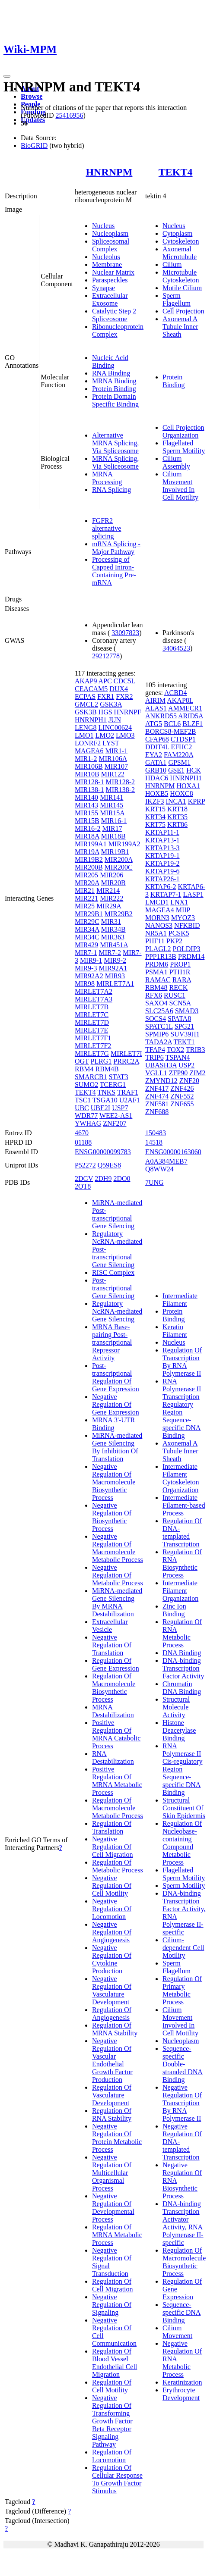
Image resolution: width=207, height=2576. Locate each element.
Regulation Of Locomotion (111, 2455)
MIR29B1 (89, 913)
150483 (155, 1132)
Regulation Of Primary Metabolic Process (182, 1990)
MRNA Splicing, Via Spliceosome (115, 462)
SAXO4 (156, 1003)
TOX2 (176, 1049)
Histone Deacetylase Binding (179, 1730)
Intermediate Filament (179, 1299)
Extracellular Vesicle (110, 1625)
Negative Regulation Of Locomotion (111, 1908)
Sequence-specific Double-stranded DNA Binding (182, 2064)
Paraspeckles (110, 280)
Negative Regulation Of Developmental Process (113, 2207)
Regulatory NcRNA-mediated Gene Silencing (117, 1311)
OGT (82, 1061)
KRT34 (155, 816)
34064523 (176, 648)
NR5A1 (156, 933)
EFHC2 (181, 747)
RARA (181, 979)
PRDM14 (191, 956)
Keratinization (182, 2382)
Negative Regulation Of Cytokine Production (111, 1959)
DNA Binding (181, 1652)
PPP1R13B (160, 956)
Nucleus (103, 225)
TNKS (106, 1092)
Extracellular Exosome (110, 299)
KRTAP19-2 (162, 863)
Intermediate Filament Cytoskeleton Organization (180, 1478)
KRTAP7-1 (166, 894)
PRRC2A (126, 1061)
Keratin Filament (174, 1330)
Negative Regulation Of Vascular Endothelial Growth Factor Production (112, 2060)
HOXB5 (156, 793)
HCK (193, 770)
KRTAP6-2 (160, 886)
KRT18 (177, 809)
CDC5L (124, 681)
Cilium (172, 264)
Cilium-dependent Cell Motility (183, 1947)
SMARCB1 (91, 1076)
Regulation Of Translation (111, 1827)
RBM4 (84, 1069)
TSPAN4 (177, 1057)
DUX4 (118, 688)
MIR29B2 (119, 913)
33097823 (125, 632)
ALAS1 (156, 708)
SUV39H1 (185, 1034)
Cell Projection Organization (183, 431)
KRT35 (177, 816)
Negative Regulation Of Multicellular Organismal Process (111, 2172)
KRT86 (177, 824)
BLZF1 (192, 723)
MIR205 (86, 875)
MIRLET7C (91, 1014)
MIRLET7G (92, 1053)
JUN (114, 719)
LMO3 (125, 735)
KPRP (196, 801)
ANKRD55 (161, 716)
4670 (82, 1132)
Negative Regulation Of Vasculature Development (111, 1990)
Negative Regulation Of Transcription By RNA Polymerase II (182, 2103)
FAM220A (178, 754)
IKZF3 (154, 801)
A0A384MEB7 (166, 1161)
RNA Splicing (111, 489)
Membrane (107, 264)
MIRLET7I (126, 1053)
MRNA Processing (107, 477)
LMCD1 (157, 902)
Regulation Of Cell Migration (112, 2285)
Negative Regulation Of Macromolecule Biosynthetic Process (113, 1482)
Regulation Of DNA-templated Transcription (182, 1532)
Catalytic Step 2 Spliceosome (114, 314)
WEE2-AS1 (115, 1115)
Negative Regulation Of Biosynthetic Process (111, 1517)
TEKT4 (176, 172)
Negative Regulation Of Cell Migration (112, 1846)
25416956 (69, 115)
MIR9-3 (86, 968)
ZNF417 (157, 1088)
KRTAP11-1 (162, 832)
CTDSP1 (183, 739)
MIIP (183, 910)
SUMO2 (86, 1084)
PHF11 (155, 941)
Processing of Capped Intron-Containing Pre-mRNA (114, 571)
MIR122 (112, 774)
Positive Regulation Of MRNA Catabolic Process (116, 1734)
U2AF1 (129, 1100)
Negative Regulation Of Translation (111, 1645)
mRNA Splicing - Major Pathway (116, 547)
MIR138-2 (120, 789)
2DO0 (121, 1178)
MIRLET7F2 (93, 1045)
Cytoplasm (177, 233)
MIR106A (113, 758)
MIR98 (85, 983)
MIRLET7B (91, 1007)
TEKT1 (184, 1041)
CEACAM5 (91, 688)
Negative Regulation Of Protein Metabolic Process (117, 2137)
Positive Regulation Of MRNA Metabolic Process (117, 1780)
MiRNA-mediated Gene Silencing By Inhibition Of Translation (117, 1447)
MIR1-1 (116, 750)
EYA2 (153, 754)
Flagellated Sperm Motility (183, 446)
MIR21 (85, 890)
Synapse (103, 287)
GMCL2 (86, 704)
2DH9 (103, 1178)
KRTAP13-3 (162, 847)
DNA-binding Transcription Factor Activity (183, 1668)
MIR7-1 (86, 952)
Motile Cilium (182, 287)
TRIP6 (154, 1057)
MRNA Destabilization (113, 1710)
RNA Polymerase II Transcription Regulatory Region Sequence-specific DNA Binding (181, 1408)
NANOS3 (158, 925)
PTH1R (180, 972)
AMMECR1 (185, 708)
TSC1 (83, 1100)
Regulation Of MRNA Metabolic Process (117, 2234)
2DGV (84, 1178)
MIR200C (119, 867)
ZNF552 (182, 1096)
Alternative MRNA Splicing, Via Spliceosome (115, 443)
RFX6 (153, 995)
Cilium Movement (177, 2331)
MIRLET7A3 (93, 999)
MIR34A (87, 929)
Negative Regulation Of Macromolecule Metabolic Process (117, 1548)
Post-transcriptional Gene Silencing (113, 1288)
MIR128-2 (120, 782)
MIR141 (111, 797)
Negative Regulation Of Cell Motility (111, 1885)
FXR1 (105, 696)
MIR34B (113, 929)
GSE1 (176, 770)
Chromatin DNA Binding (181, 1687)
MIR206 (111, 875)
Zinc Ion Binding (174, 1610)
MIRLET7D (92, 1022)
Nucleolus (106, 256)
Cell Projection (183, 311)
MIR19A (87, 851)
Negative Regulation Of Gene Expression (115, 1404)
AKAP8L (180, 700)
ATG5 (153, 723)
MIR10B (87, 774)
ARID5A (190, 716)
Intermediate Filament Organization (180, 1590)
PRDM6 (156, 964)
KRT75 (155, 824)
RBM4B (106, 1069)
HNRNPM (109, 172)
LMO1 (84, 735)
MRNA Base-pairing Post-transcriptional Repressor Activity (112, 1342)
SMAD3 (186, 1010)
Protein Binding (114, 388)
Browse (31, 96)
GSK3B (86, 712)
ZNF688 (157, 1111)
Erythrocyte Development (181, 2393)
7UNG (154, 1182)
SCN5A (180, 1003)
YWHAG (88, 1123)
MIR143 (86, 805)
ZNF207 (114, 1123)
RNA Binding (111, 373)
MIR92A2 (89, 976)
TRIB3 (195, 1049)
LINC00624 (115, 727)
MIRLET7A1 (115, 983)
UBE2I (100, 1107)
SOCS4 (155, 1018)
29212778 (106, 656)
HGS (105, 712)
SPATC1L (159, 1026)
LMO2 (104, 735)
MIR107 (116, 766)
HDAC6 (156, 778)
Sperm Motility (183, 1885)
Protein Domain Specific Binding (115, 400)
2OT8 (83, 1186)
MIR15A (112, 813)
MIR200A (119, 859)
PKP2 (174, 941)
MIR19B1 (115, 851)
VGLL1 (156, 1073)
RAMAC (158, 979)
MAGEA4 (159, 910)
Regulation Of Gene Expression (115, 1664)
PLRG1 (100, 1061)
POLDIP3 (187, 948)
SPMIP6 (157, 1034)
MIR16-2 (88, 828)
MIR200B (89, 867)
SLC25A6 (159, 1010)
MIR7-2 (110, 952)
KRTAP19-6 (162, 871)
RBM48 (156, 987)
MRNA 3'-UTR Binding (113, 1423)
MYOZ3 (183, 917)
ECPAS (85, 696)
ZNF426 (182, 1088)
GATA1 (155, 762)
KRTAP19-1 (162, 855)
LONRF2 (88, 743)
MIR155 (86, 813)
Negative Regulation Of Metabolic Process (117, 1575)
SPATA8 (179, 1018)
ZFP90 (178, 1073)
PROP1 (180, 964)
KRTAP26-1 (162, 879)
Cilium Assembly (176, 462)
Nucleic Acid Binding (110, 361)
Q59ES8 (109, 1165)
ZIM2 (197, 1073)
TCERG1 (113, 1084)
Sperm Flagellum (176, 299)
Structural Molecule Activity (176, 1707)
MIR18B (113, 836)
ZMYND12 (161, 1080)
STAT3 (118, 1076)
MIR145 (111, 805)
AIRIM (155, 700)
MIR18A (87, 836)
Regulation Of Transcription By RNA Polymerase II (182, 1361)
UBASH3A (161, 1065)
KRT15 (155, 809)
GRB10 (155, 770)
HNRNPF (127, 712)
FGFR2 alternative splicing (106, 528)
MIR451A (114, 944)
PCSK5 (179, 933)
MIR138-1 (89, 789)
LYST (110, 743)
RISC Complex (113, 1272)
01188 (83, 1142)
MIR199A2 (124, 844)
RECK (178, 987)
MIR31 (111, 921)
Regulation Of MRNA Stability (114, 2029)
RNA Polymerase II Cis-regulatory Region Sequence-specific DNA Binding (182, 1769)
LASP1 (193, 894)
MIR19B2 (89, 859)
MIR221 (86, 898)
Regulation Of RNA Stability (111, 2114)
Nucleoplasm (110, 233)
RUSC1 (174, 995)
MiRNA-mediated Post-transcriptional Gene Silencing (117, 1214)
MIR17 (112, 828)
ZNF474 (157, 1096)
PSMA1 (156, 972)
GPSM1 (179, 762)
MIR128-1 (89, 782)
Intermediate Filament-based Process (183, 1505)
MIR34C (87, 937)
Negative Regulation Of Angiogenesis (111, 1932)
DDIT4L (157, 747)
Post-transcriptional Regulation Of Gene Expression (115, 1377)
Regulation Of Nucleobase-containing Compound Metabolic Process (182, 1843)
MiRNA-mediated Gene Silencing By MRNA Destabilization (117, 1602)
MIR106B (89, 766)
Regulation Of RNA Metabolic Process (182, 1633)
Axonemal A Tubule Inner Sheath (180, 326)
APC (105, 681)
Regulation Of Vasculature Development (111, 2095)
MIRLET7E (91, 1030)
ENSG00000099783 (103, 1151)
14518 (153, 1142)
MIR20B (113, 882)
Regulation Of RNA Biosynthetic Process (182, 1563)
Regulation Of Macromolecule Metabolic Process (117, 1808)
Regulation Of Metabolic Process (117, 1866)
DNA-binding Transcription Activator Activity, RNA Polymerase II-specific (183, 2223)
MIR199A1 (91, 844)
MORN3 (157, 917)
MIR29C (87, 921)
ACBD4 (175, 692)
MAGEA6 (89, 750)
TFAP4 (155, 1049)
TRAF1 (127, 1092)
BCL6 (172, 723)
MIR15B (87, 820)
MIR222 (111, 898)
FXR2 (124, 696)
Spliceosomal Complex (110, 245)
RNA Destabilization (113, 1757)
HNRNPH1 (91, 719)
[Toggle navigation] (6, 76)
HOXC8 (181, 793)
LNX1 (179, 902)
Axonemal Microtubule (179, 252)
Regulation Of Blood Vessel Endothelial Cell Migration (114, 2363)
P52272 (85, 1165)
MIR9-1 (91, 960)
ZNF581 (157, 1104)
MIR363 (112, 937)
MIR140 (86, 797)
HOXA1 (188, 785)
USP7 (120, 1107)
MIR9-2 (115, 960)
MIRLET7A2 (93, 991)
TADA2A (158, 1041)
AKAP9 (86, 681)
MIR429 (86, 944)
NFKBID (187, 925)
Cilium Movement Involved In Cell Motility (180, 485)
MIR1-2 (86, 758)
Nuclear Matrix (113, 272)
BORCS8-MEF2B (170, 731)
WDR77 (86, 1115)
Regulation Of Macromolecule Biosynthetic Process (113, 1687)
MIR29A (108, 906)
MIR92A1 (113, 968)
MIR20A (87, 882)
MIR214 (108, 890)
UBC (82, 1107)
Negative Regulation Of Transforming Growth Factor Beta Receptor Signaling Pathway (112, 2421)
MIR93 (115, 976)
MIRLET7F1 (93, 1038)
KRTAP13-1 (162, 840)
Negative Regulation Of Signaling (111, 2304)
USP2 (186, 1065)
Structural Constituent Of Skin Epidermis (183, 1808)
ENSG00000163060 (173, 1151)
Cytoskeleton (180, 241)
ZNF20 (189, 1080)
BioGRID (34, 145)
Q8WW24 (159, 1169)
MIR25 (85, 906)
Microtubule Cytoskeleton (180, 276)
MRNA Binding (114, 381)
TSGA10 (105, 1100)
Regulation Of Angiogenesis (111, 2013)
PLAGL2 (158, 948)
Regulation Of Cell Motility (111, 2386)
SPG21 (184, 1026)
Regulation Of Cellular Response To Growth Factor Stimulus (117, 2479)
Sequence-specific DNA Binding (181, 2312)
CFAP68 (157, 739)
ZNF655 (182, 1104)
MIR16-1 (114, 820)
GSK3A (111, 704)
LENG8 (86, 727)
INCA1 (176, 801)
